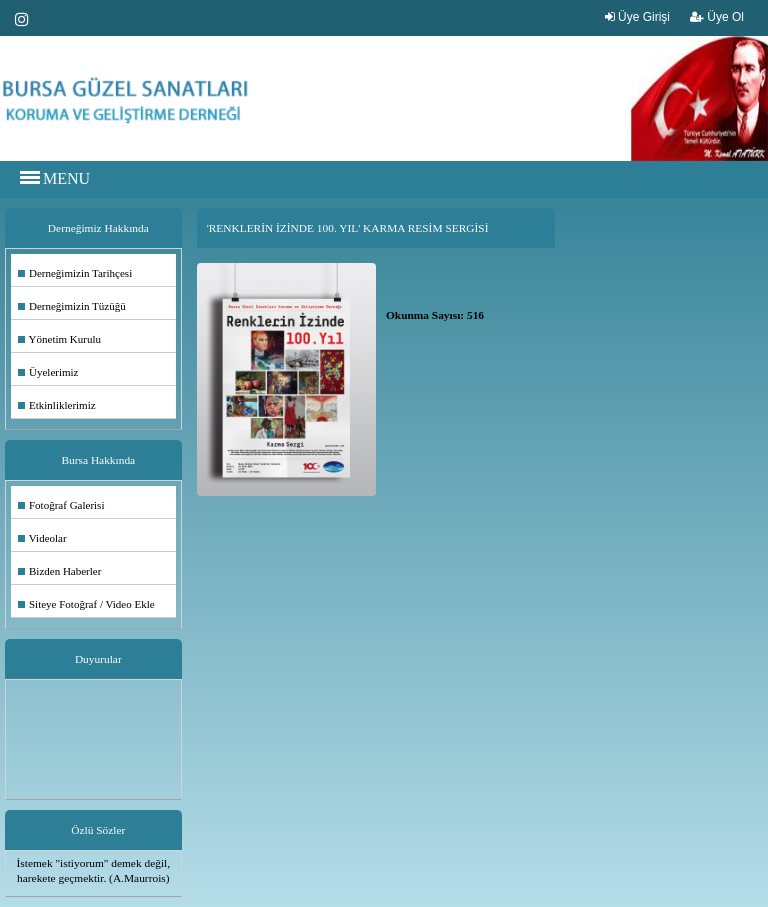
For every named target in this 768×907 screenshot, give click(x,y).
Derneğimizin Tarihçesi (75, 273)
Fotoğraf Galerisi (61, 505)
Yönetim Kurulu (59, 339)
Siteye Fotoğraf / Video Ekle (86, 604)
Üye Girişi (637, 17)
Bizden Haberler (59, 571)
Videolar (42, 538)
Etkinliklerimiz (57, 405)
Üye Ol (717, 17)
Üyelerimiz (48, 372)
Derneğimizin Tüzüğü (72, 306)
